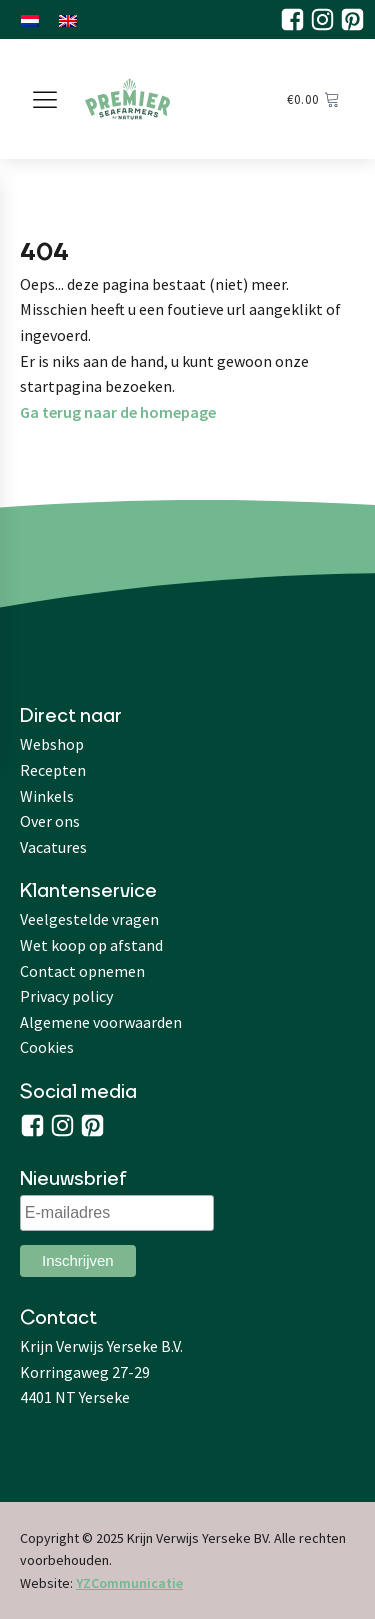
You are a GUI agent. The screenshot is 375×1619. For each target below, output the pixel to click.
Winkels (47, 796)
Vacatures (53, 847)
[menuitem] (30, 19)
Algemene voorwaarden (101, 1022)
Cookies (47, 1047)
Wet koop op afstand (91, 945)
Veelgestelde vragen (89, 919)
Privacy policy (66, 996)
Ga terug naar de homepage (118, 412)
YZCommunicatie (129, 1583)
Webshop (52, 744)
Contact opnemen (82, 971)
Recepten (53, 770)
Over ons (50, 821)
